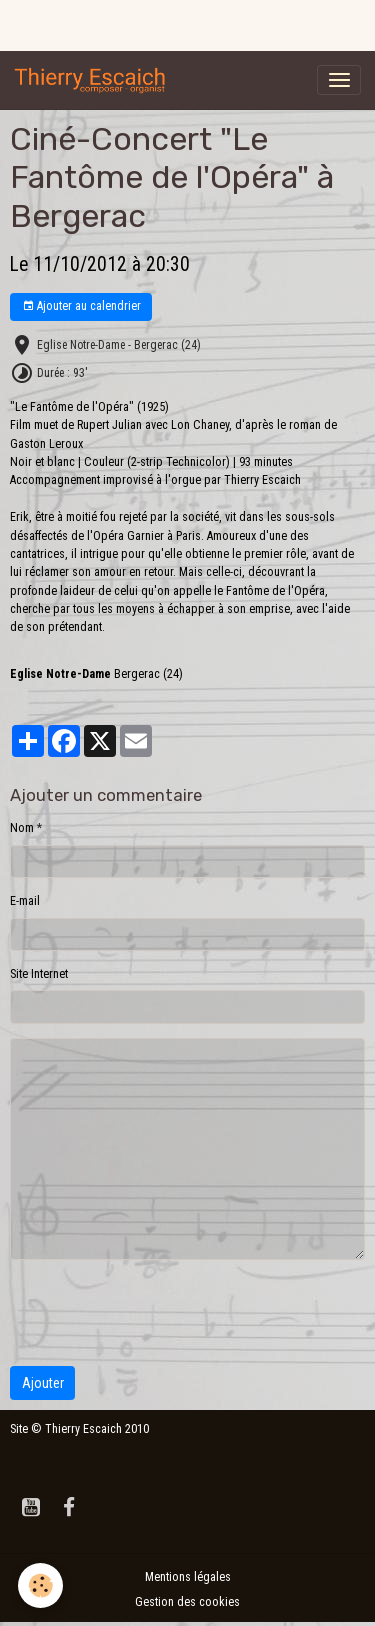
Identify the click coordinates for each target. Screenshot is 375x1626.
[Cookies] (40, 1585)
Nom (22, 828)
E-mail (25, 901)
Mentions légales (188, 1577)
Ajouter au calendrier (81, 306)
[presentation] (162, 1313)
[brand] (94, 80)
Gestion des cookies (187, 1602)
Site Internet (39, 974)
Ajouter (43, 1383)
